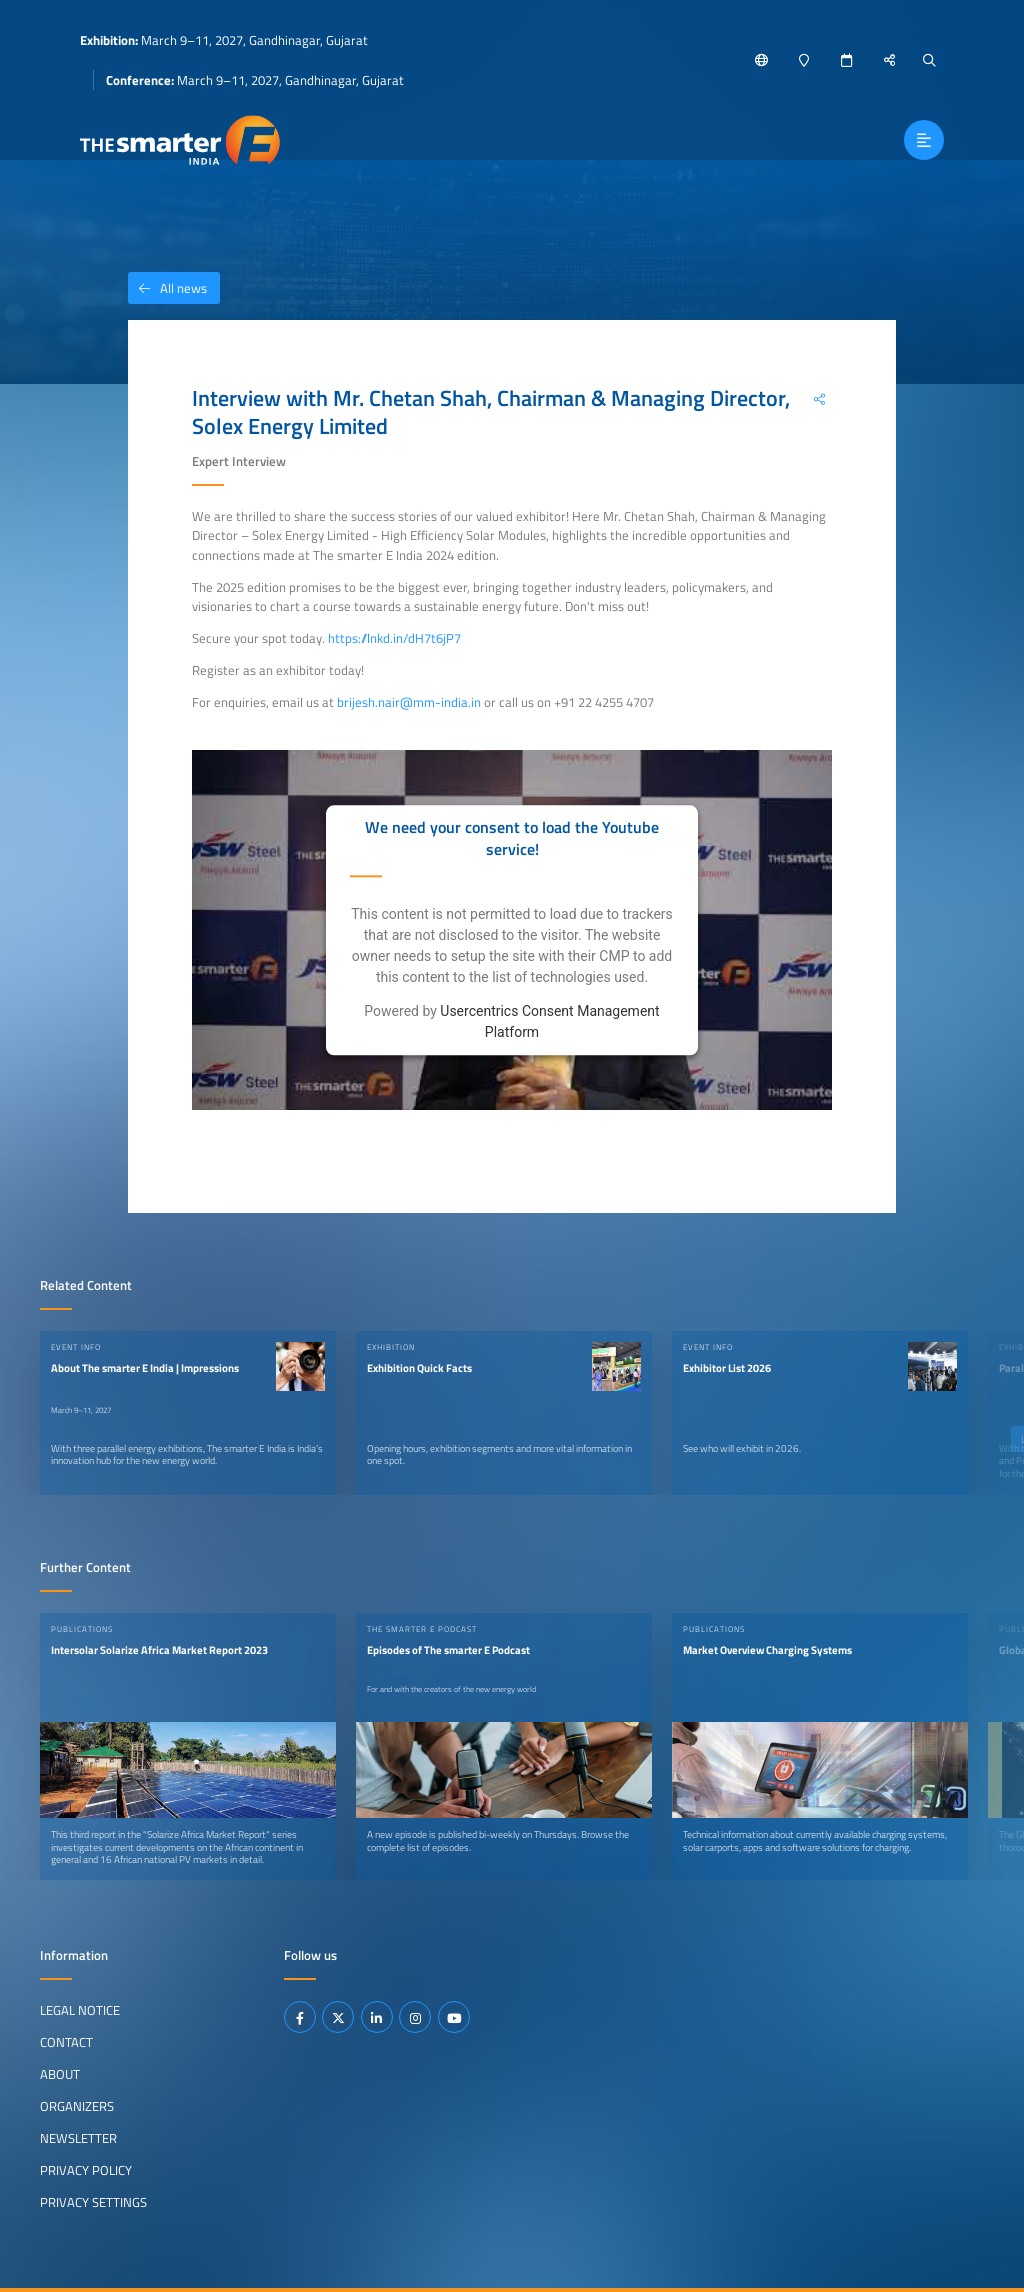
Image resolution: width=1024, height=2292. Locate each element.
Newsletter (78, 2138)
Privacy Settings (93, 2202)
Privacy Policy (86, 2170)
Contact (66, 2042)
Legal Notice (80, 2010)
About (60, 2074)
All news (167, 288)
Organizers (77, 2106)
